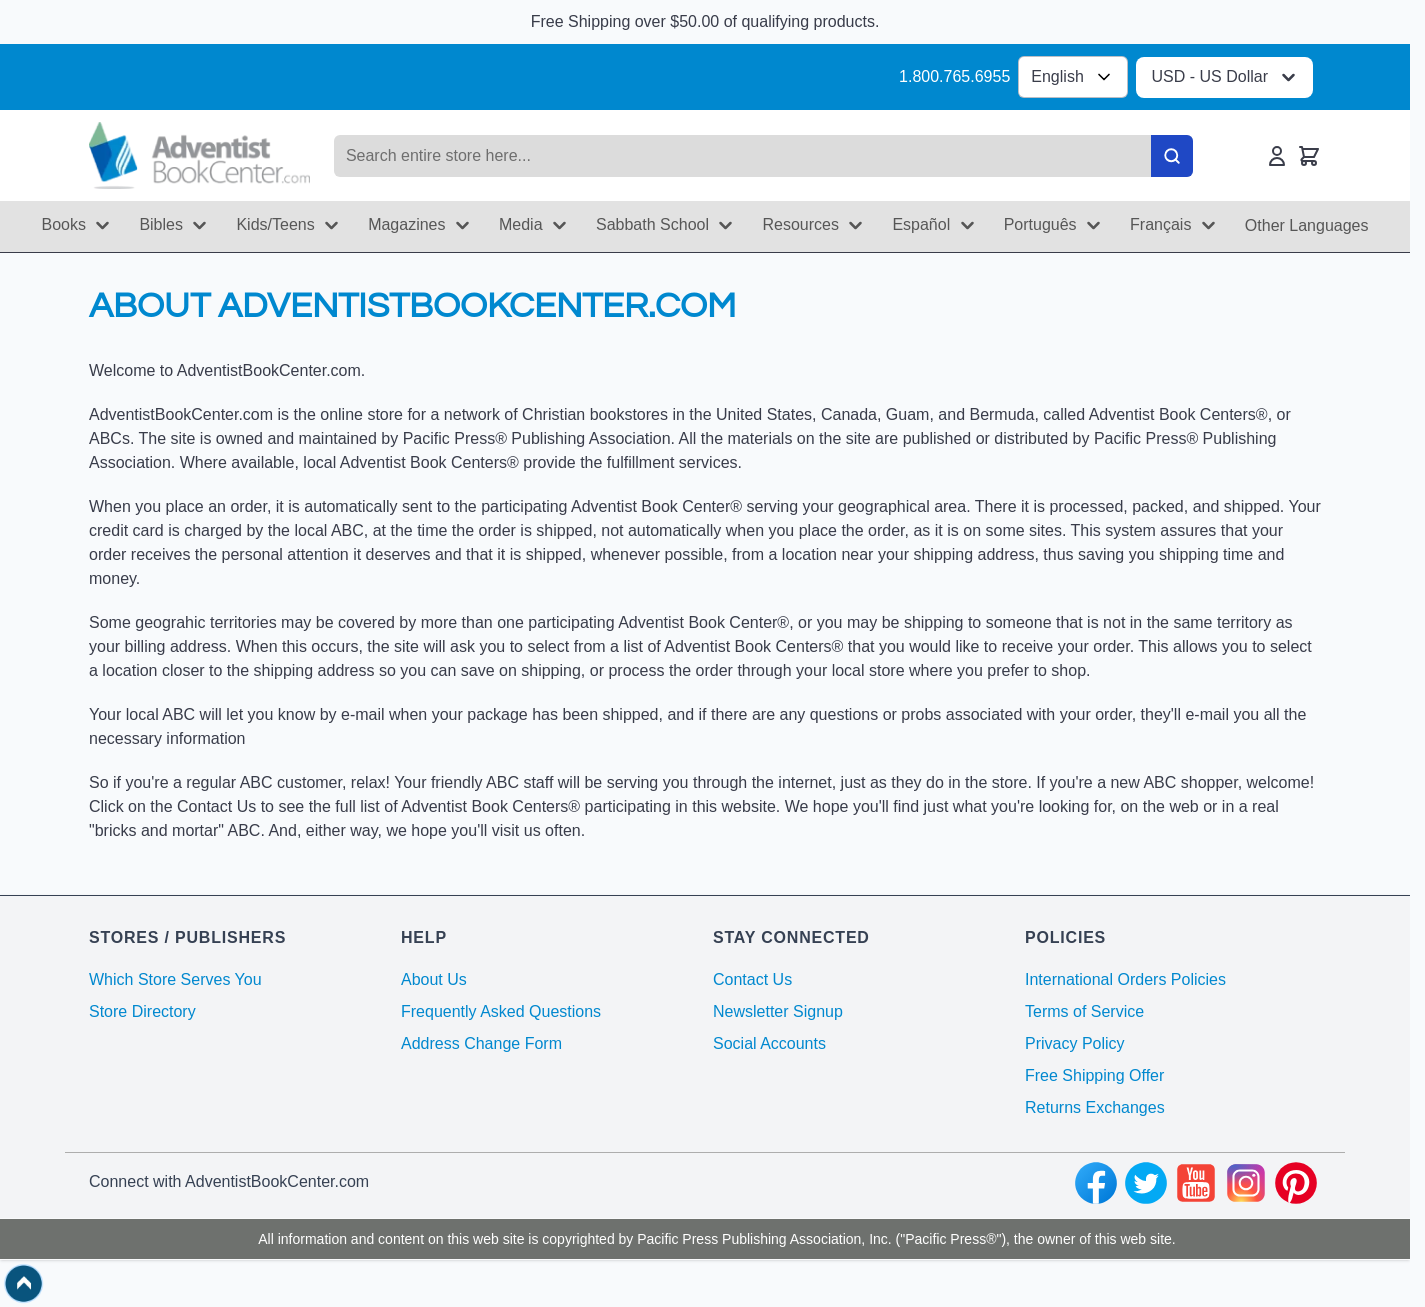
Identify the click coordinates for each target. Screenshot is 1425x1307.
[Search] (1172, 156)
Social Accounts (769, 1043)
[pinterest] (1296, 1186)
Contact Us (752, 979)
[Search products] (742, 156)
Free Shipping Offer (1094, 1075)
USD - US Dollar (1226, 77)
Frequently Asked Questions (501, 1011)
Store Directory (142, 1011)
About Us (434, 979)
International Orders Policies (1125, 979)
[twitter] (1146, 1186)
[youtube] (1196, 1186)
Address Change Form (481, 1043)
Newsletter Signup (778, 1011)
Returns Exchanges (1095, 1107)
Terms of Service (1084, 1011)
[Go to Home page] (199, 155)
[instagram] (1246, 1186)
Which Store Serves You (175, 979)
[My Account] (1277, 156)
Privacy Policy (1075, 1043)
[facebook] (1096, 1186)
